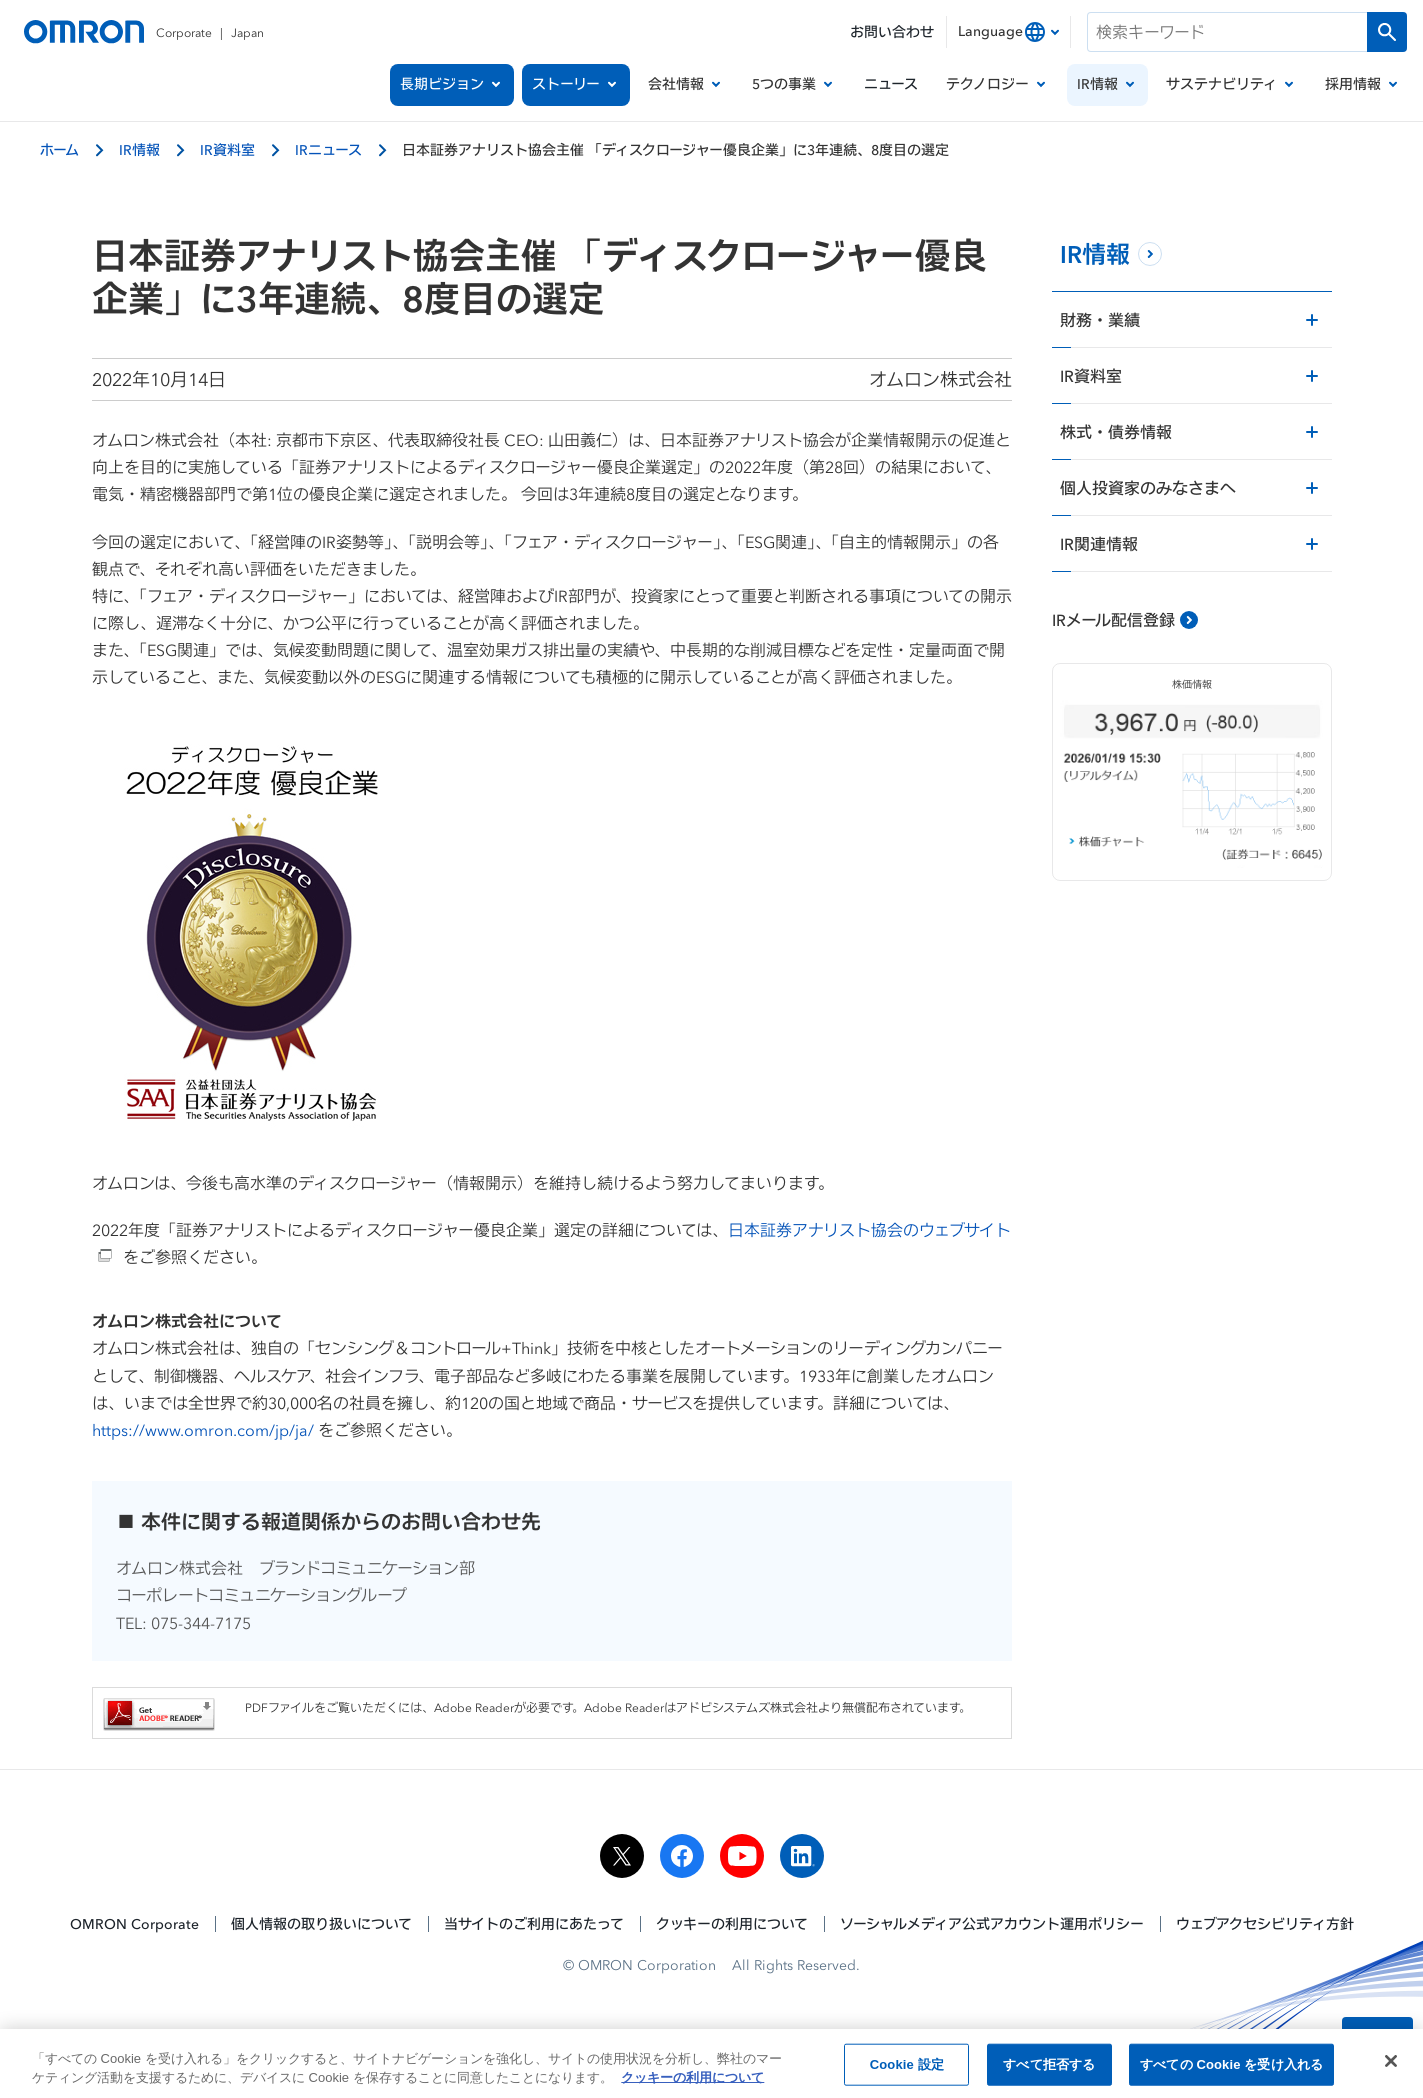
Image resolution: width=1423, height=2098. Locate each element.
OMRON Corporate (134, 1923)
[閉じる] (1391, 2065)
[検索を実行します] (1387, 32)
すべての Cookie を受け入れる (1231, 2068)
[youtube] (742, 1856)
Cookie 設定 (907, 2068)
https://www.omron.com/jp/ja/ (203, 1430)
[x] (622, 1856)
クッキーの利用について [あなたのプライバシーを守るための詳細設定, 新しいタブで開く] (692, 2081)
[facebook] (682, 1856)
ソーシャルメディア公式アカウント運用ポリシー (992, 1923)
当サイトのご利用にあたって (534, 1923)
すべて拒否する (1049, 2068)
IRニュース (328, 149)
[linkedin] (802, 1856)
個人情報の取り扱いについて (321, 1923)
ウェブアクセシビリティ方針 (1265, 1923)
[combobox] (1008, 32)
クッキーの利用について (732, 1923)
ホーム (59, 149)
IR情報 (139, 149)
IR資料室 (227, 149)
